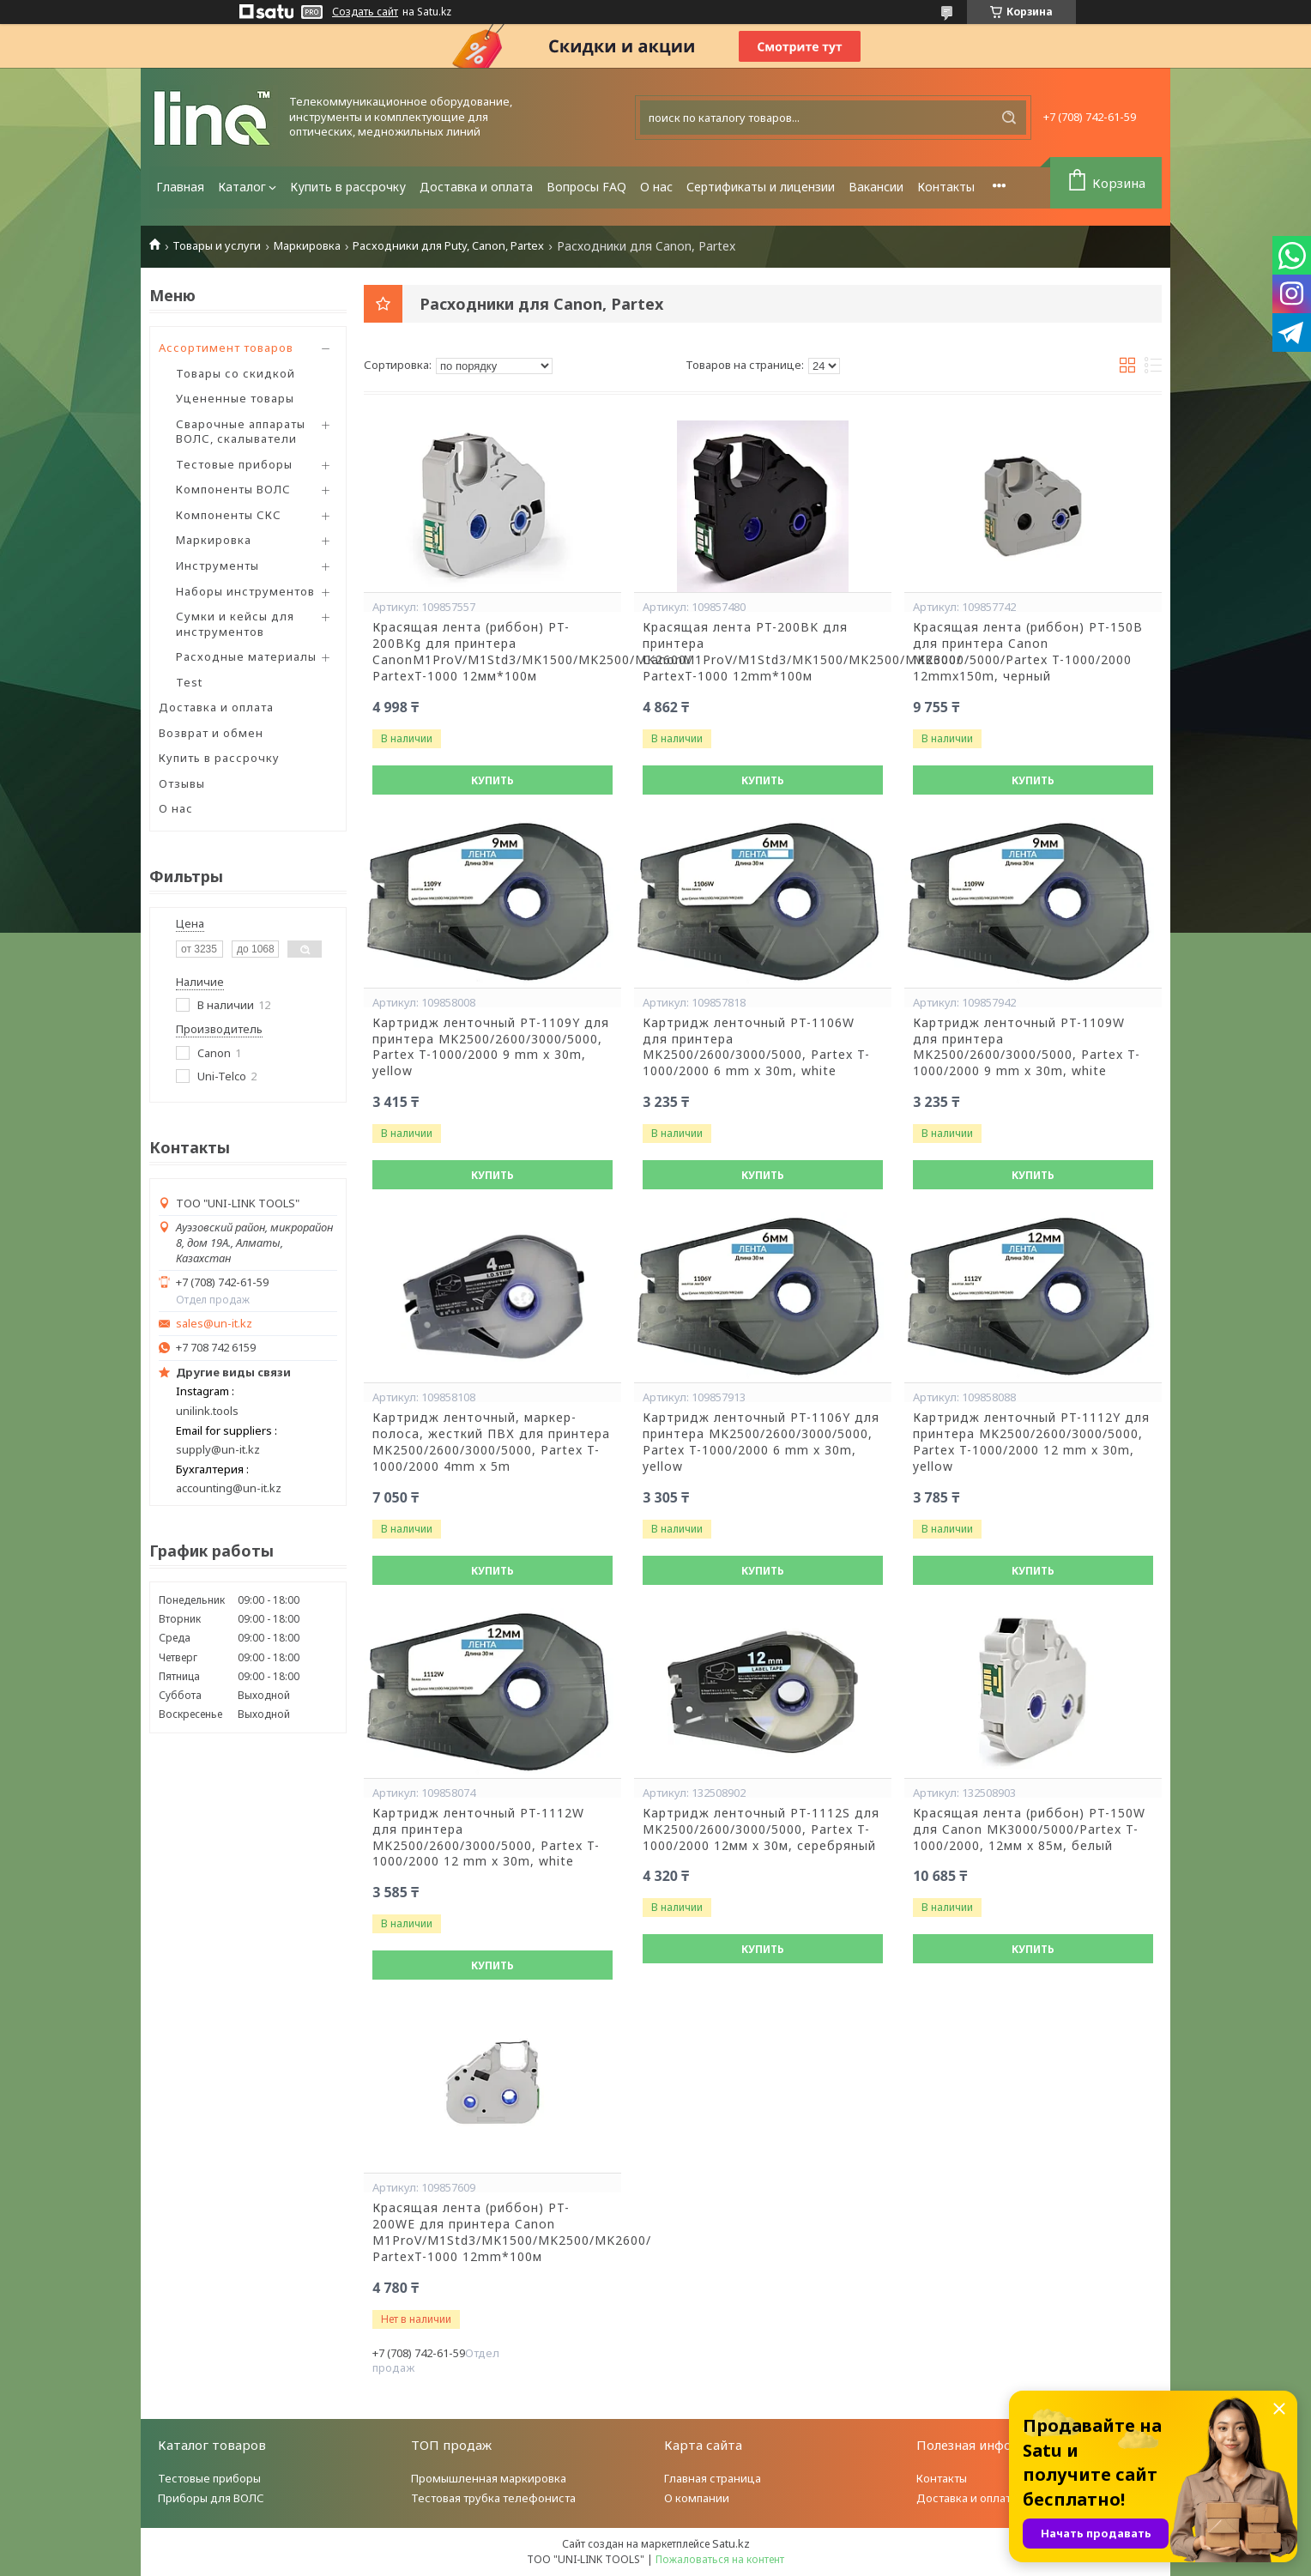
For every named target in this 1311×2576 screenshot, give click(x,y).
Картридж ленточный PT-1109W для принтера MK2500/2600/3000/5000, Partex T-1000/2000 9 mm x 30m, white (1026, 1047)
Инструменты (217, 565)
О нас (656, 186)
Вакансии (876, 186)
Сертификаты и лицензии (760, 186)
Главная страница (712, 2478)
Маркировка (307, 246)
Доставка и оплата (476, 186)
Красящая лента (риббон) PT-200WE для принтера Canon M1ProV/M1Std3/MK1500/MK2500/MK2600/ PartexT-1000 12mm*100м (492, 2232)
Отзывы (182, 783)
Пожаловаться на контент (720, 2559)
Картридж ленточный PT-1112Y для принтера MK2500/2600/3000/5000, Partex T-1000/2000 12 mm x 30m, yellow (1031, 1442)
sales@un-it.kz (214, 1323)
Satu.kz (731, 2543)
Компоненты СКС (228, 515)
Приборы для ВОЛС (211, 2498)
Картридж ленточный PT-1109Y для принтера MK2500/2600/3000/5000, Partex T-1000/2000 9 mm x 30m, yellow (490, 1047)
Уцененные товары (235, 398)
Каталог (242, 186)
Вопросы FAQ (586, 186)
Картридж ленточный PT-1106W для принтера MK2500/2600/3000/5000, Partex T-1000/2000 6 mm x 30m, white (756, 1047)
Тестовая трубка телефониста (493, 2498)
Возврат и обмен (211, 733)
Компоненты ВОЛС (233, 489)
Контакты (946, 186)
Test (189, 682)
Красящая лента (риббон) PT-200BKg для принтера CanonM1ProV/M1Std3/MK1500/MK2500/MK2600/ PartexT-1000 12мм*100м (492, 652)
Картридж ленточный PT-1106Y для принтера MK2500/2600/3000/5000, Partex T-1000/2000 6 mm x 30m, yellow (761, 1442)
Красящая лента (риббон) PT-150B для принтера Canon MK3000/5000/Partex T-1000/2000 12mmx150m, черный (1028, 652)
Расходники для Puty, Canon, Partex (448, 246)
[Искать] (1009, 117)
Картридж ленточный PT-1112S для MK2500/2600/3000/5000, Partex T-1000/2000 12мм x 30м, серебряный (761, 1829)
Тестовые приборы (234, 464)
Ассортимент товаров (226, 347)
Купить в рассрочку (348, 186)
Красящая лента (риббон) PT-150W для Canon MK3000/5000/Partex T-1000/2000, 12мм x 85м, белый (1029, 1829)
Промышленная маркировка (488, 2478)
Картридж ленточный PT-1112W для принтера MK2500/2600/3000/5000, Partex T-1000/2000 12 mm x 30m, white (486, 1837)
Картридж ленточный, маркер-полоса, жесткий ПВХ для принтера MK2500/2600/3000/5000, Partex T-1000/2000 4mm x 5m (491, 1442)
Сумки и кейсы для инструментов (235, 623)
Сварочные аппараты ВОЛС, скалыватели (240, 431)
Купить (492, 780)
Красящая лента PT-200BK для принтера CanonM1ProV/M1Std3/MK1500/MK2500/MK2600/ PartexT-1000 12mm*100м (763, 652)
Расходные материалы (246, 656)
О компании (696, 2498)
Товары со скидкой (235, 373)
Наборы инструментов (245, 591)
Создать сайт (365, 12)
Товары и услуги (216, 246)
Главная (180, 186)
